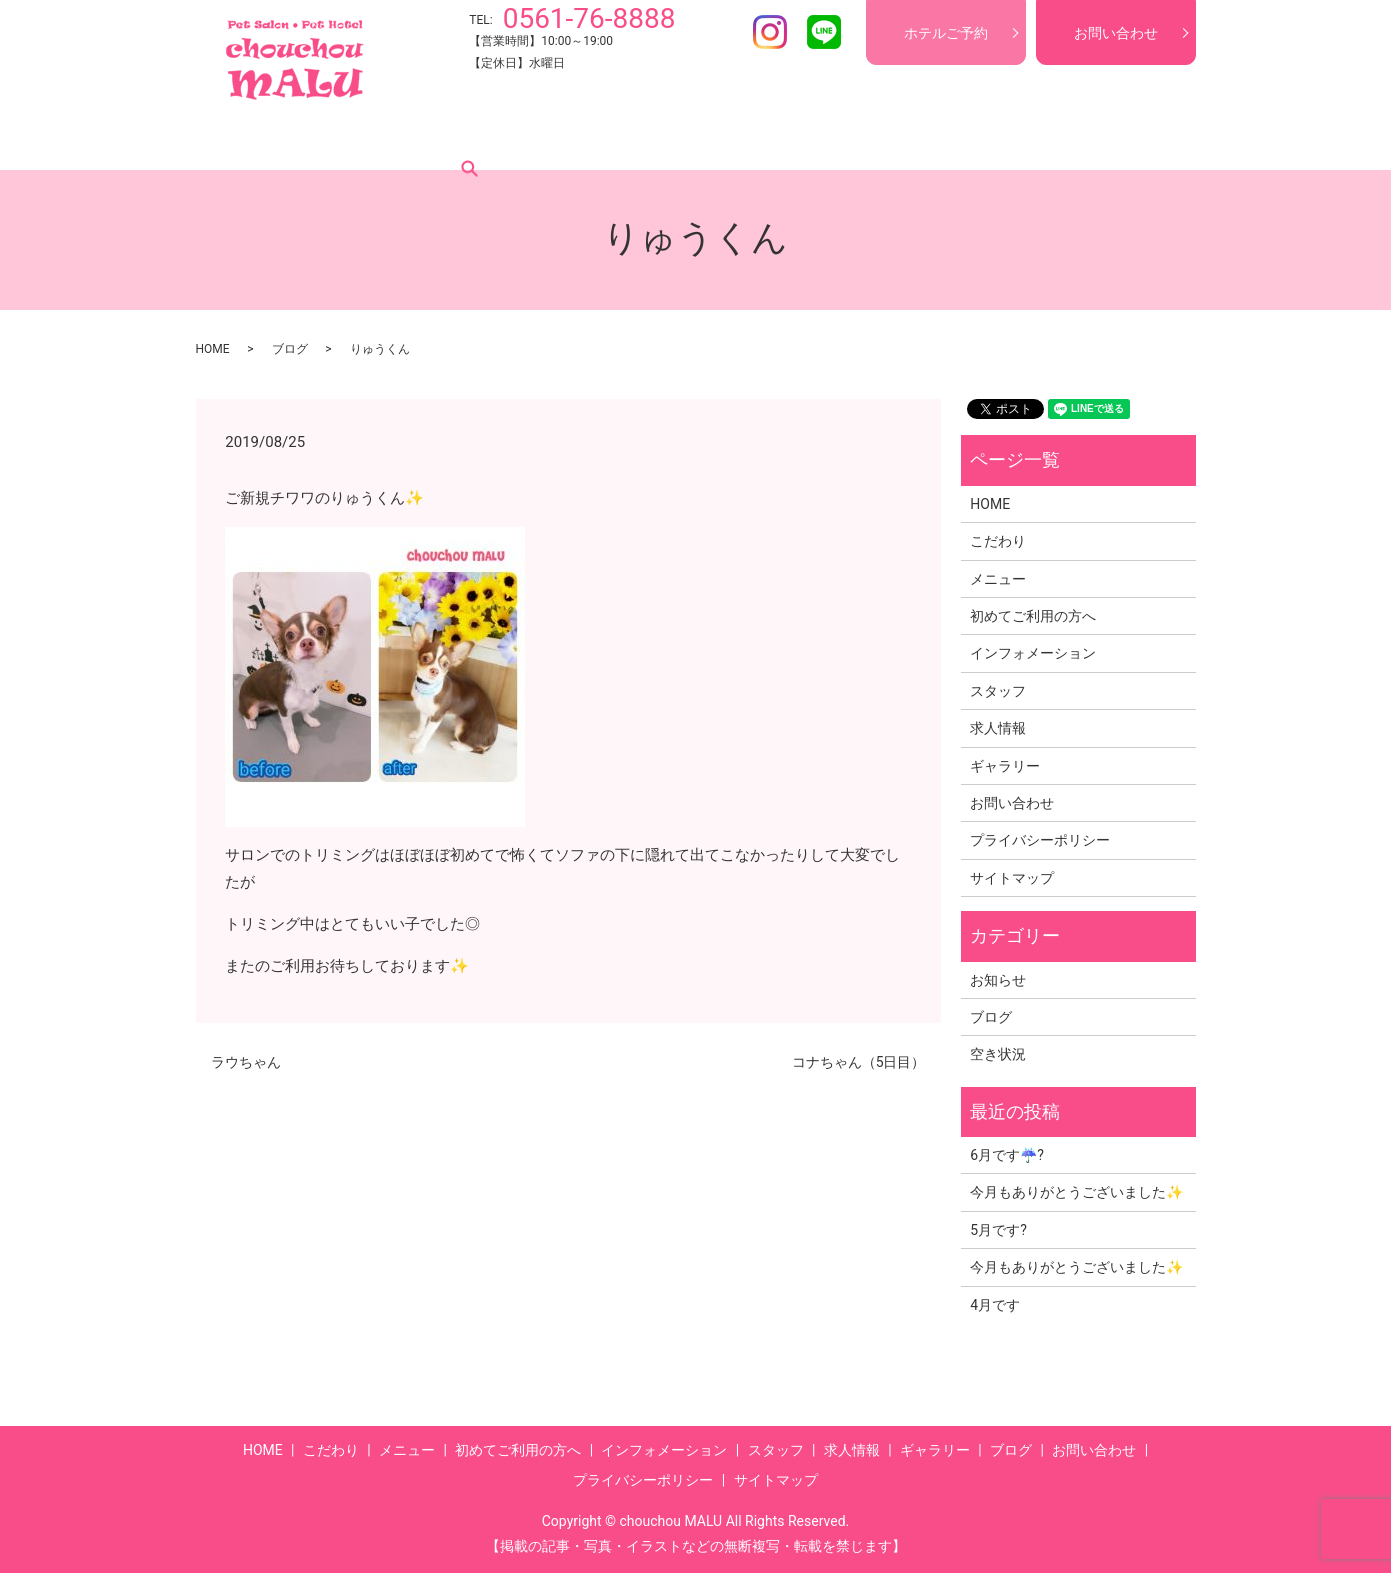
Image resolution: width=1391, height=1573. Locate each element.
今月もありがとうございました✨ (1076, 1192)
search (1124, 139)
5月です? (998, 1230)
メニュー (409, 139)
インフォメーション (682, 139)
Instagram (770, 32)
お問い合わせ (1116, 33)
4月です (995, 1305)
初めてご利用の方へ (528, 139)
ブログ (1060, 139)
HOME (250, 139)
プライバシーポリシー (1040, 840)
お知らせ (998, 980)
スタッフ (801, 139)
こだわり (325, 139)
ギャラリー (976, 139)
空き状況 (998, 1054)
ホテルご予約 (946, 33)
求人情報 (885, 139)
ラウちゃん (246, 1062)
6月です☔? (1007, 1155)
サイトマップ (1012, 878)
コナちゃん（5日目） (859, 1062)
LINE (824, 32)
